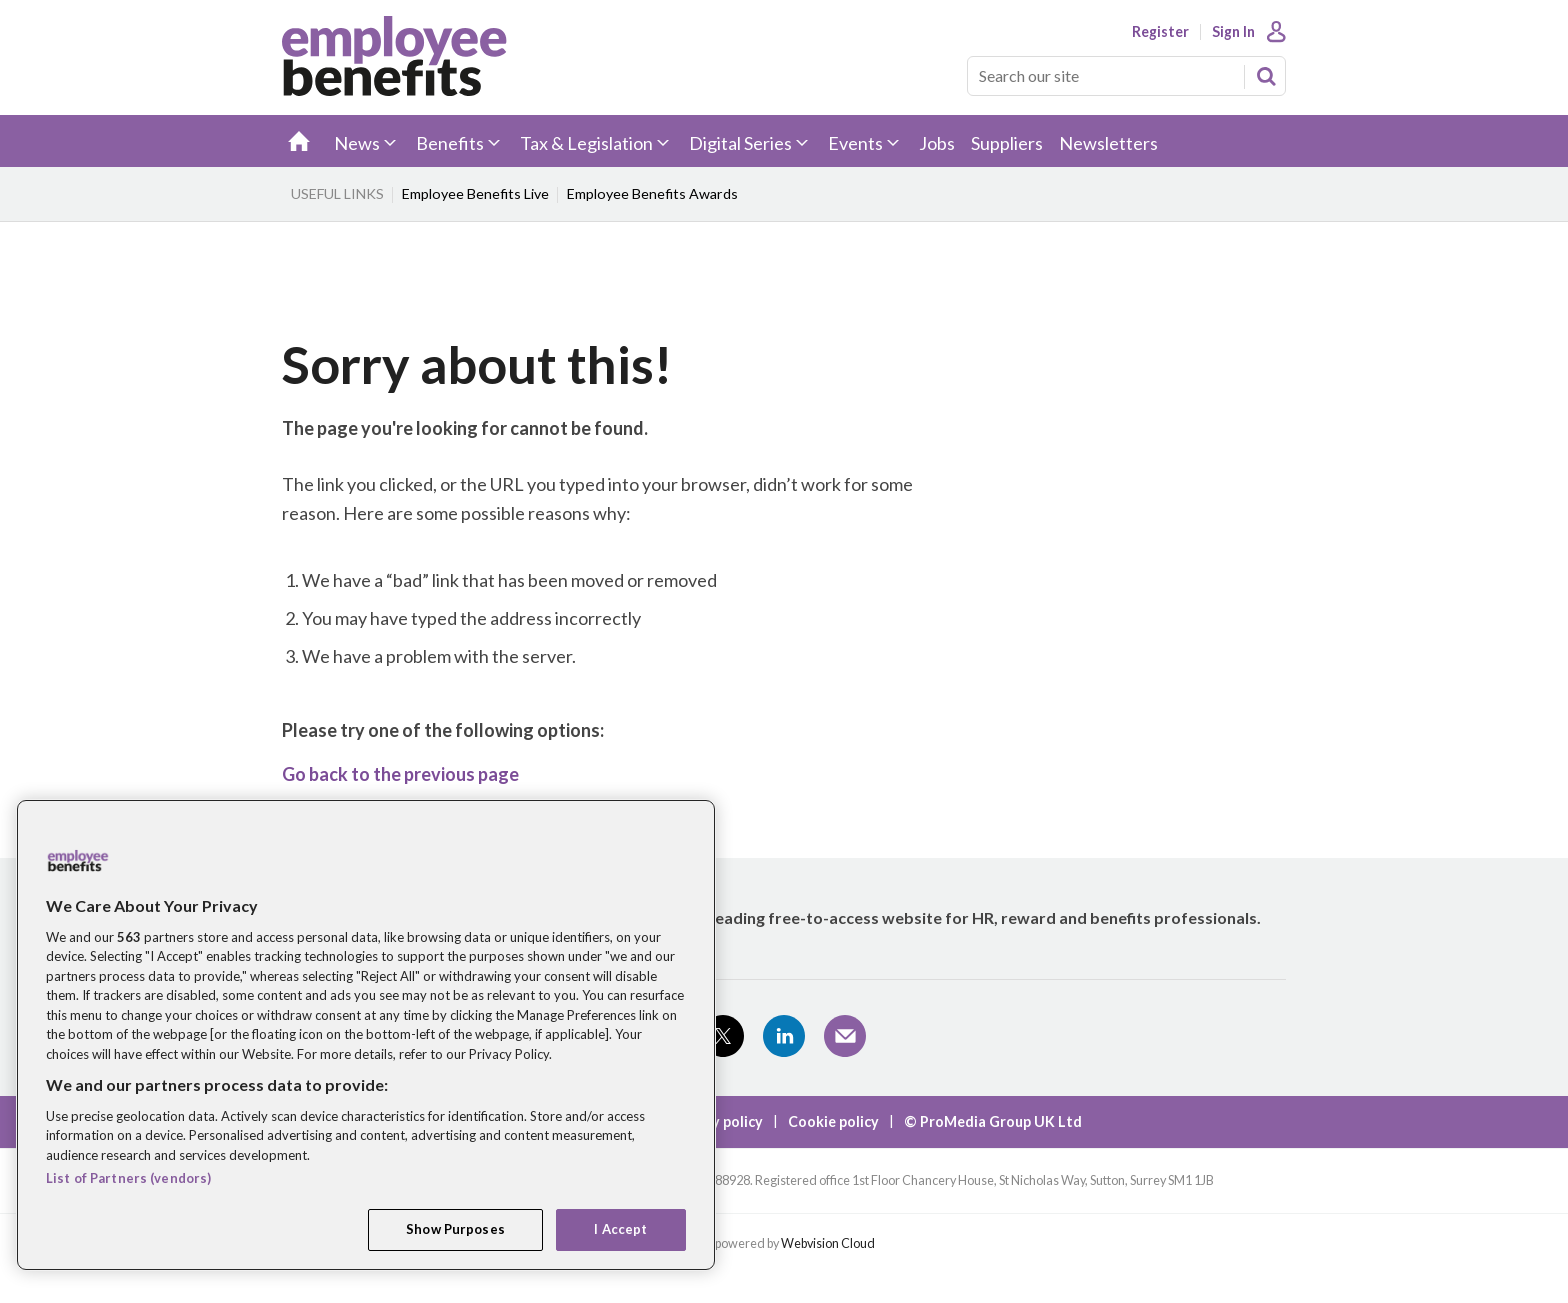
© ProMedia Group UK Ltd (993, 1121)
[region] (366, 1035)
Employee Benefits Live (475, 193)
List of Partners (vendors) (128, 1178)
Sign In (1233, 32)
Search (1266, 76)
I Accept (620, 1229)
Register (1160, 32)
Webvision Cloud (828, 1243)
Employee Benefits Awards (652, 193)
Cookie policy (833, 1121)
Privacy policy (716, 1121)
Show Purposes (455, 1229)
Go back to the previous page (400, 774)
